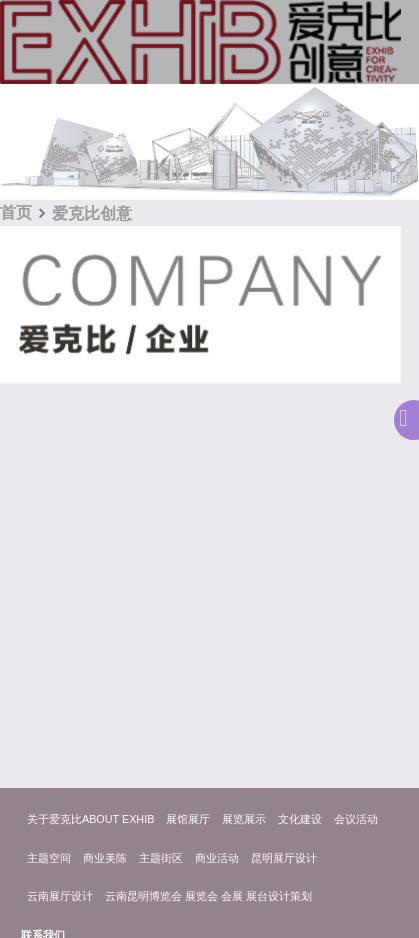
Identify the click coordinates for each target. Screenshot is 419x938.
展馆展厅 (188, 819)
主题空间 (49, 858)
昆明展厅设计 (284, 858)
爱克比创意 (92, 213)
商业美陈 (105, 858)
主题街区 (161, 858)
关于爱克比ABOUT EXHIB (90, 819)
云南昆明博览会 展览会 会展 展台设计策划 (208, 896)
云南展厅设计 (60, 896)
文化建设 (300, 819)
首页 (16, 212)
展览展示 (244, 819)
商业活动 (217, 858)
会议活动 (356, 819)
